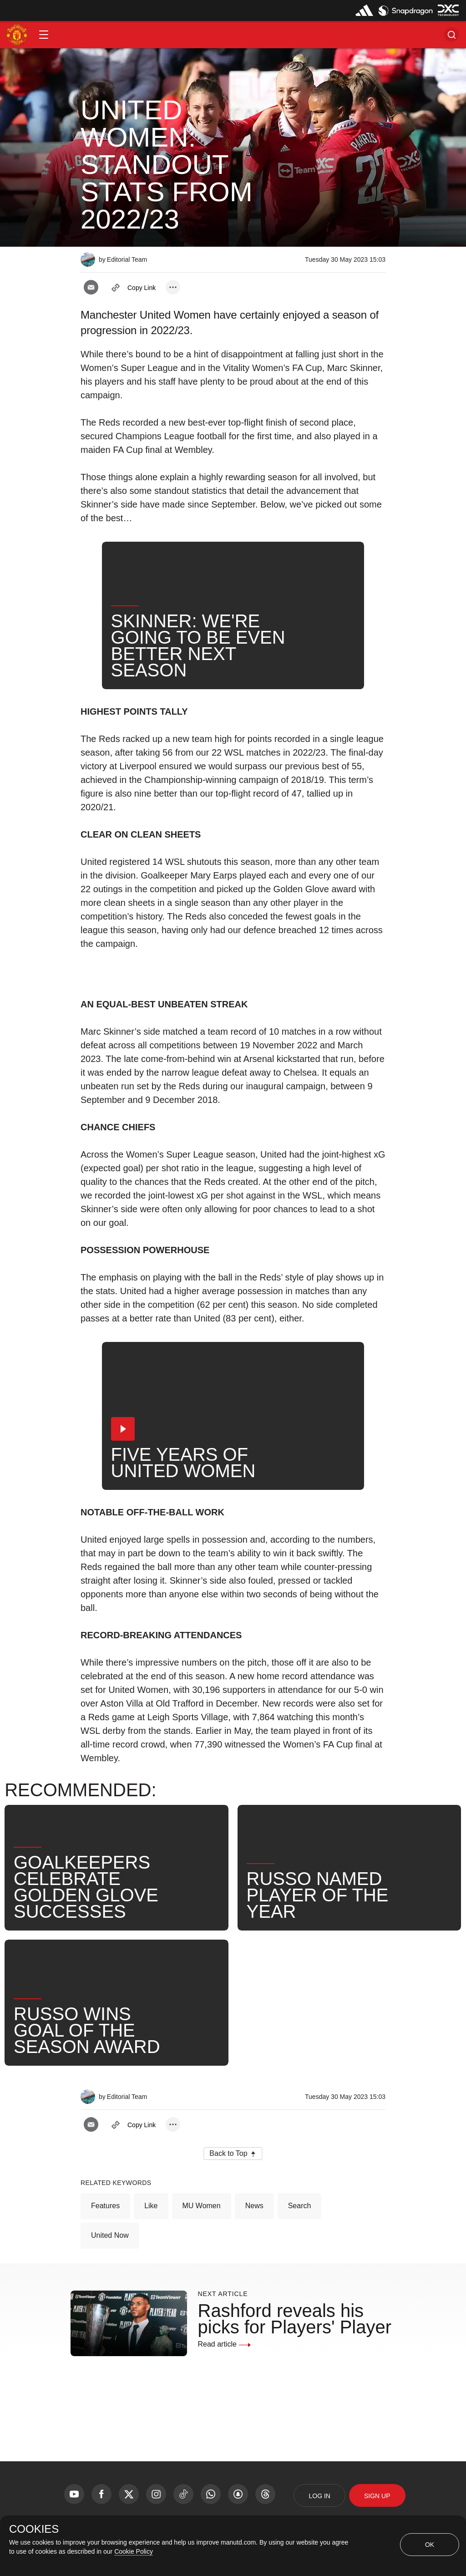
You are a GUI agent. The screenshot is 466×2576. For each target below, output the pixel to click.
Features (105, 2206)
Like (150, 2206)
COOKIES (34, 2529)
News (254, 2206)
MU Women (201, 2206)
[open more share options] (173, 287)
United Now (110, 2235)
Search (299, 2206)
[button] (44, 34)
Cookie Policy (133, 2551)
